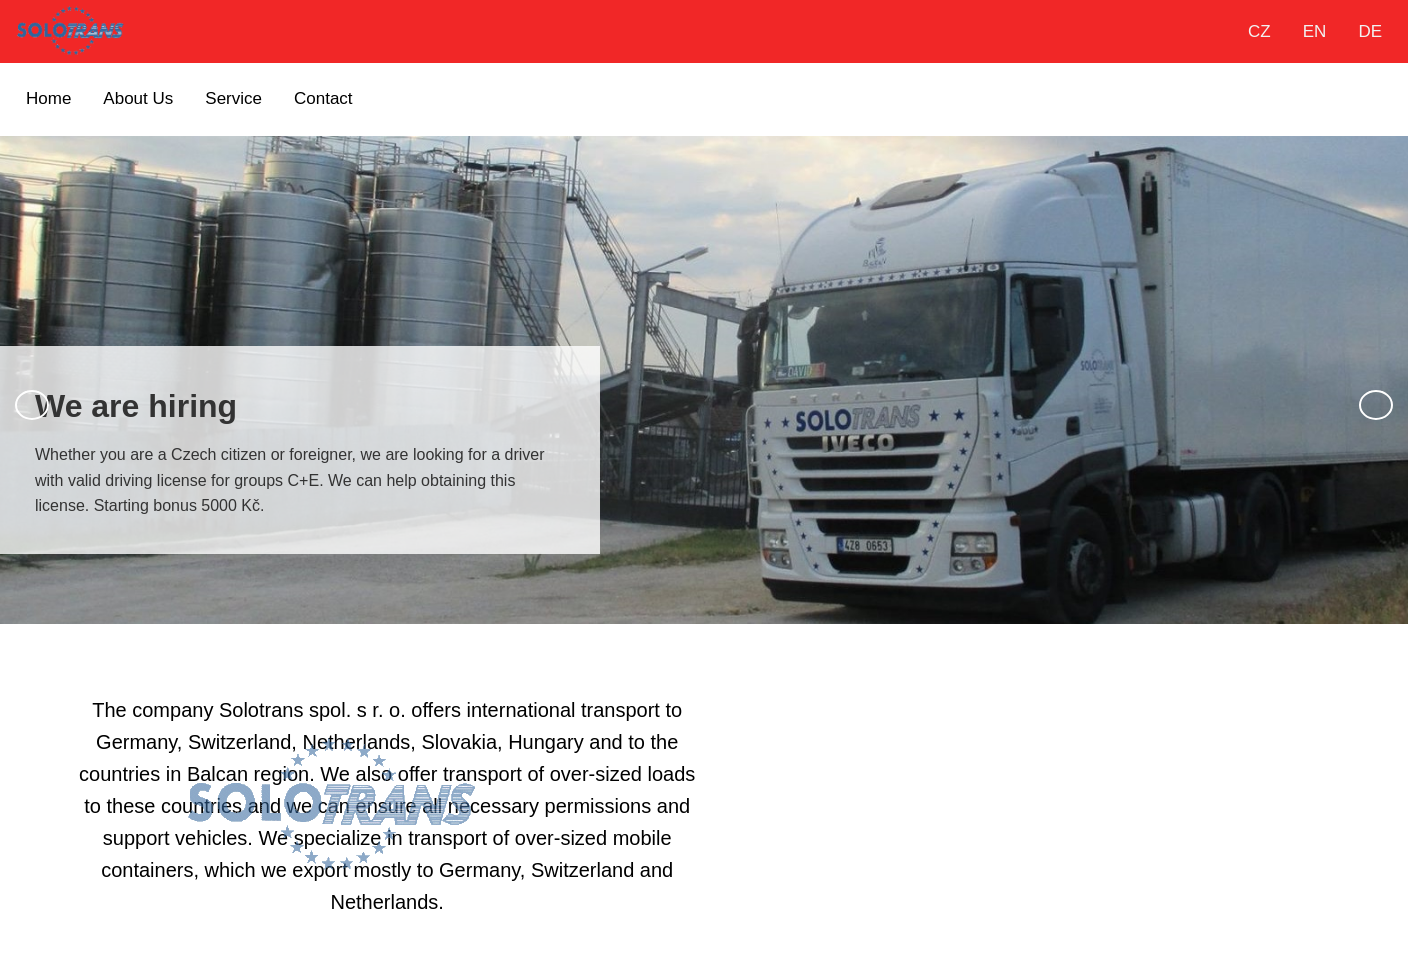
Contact (323, 98)
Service (233, 98)
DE (1370, 31)
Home (48, 98)
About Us (138, 98)
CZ (1259, 31)
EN (1315, 31)
